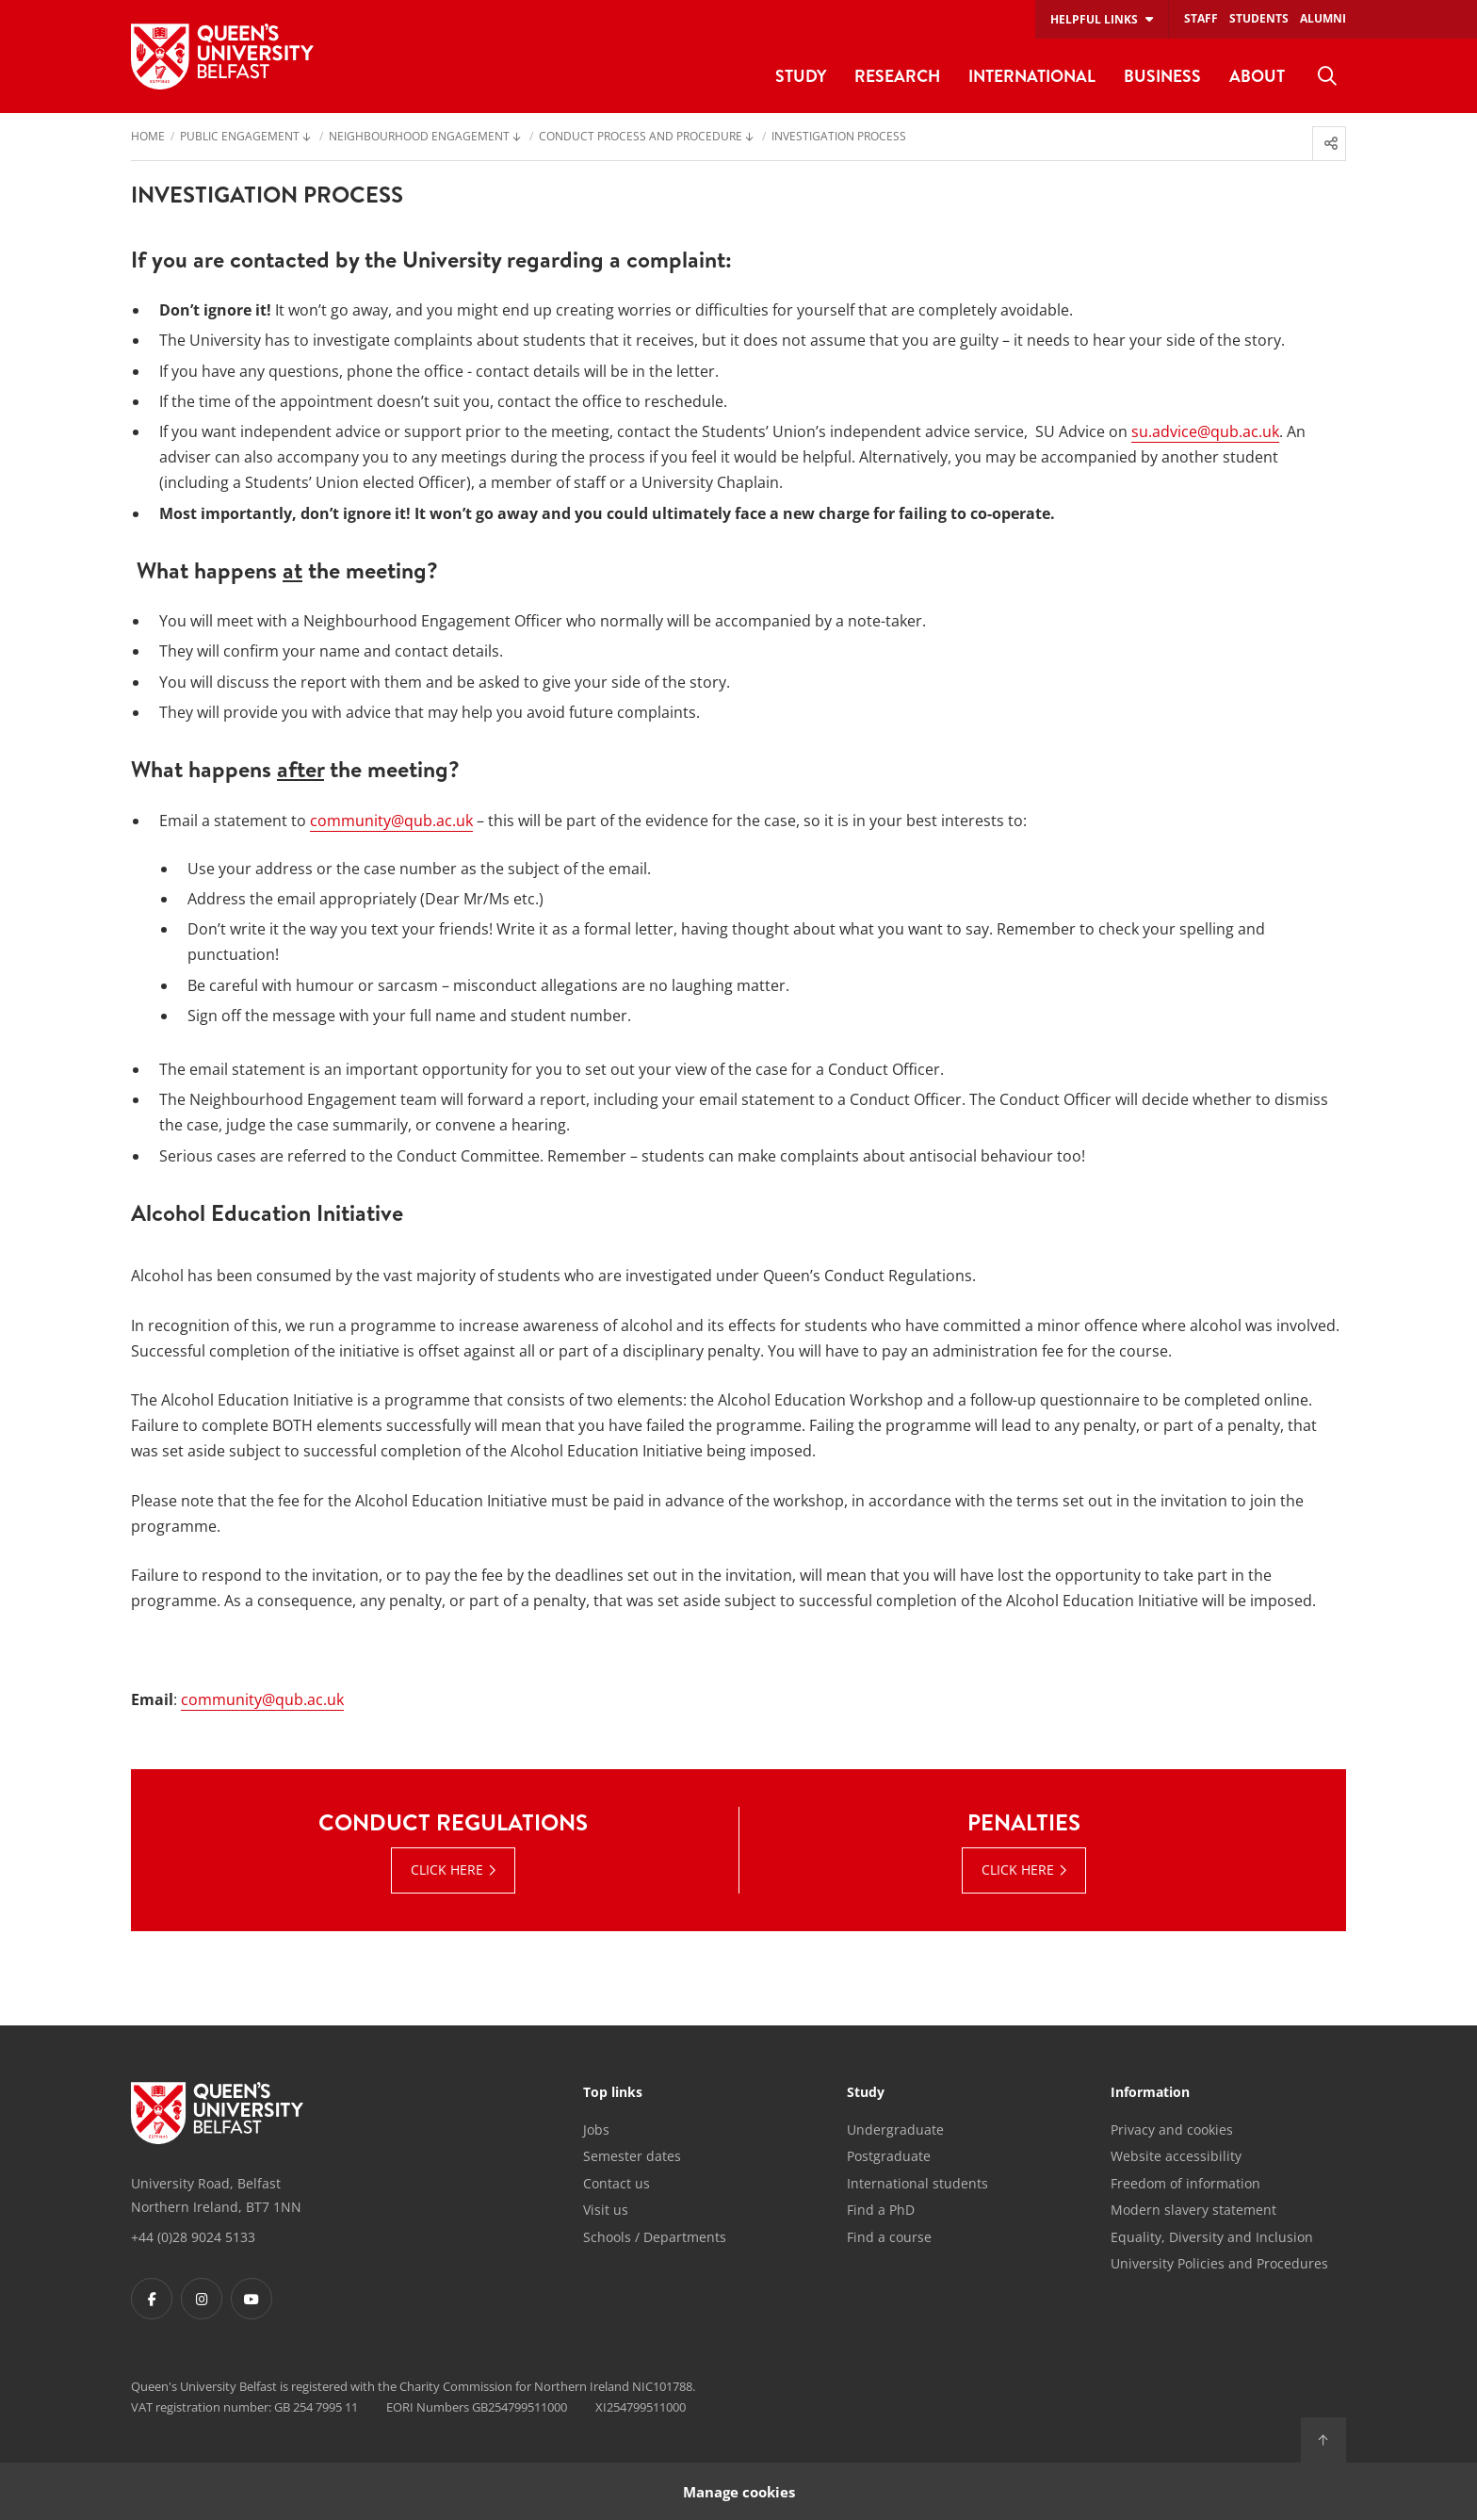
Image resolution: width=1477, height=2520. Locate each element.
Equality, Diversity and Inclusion (1212, 2237)
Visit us (605, 2210)
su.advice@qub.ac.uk (1205, 431)
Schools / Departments (654, 2237)
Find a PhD (881, 2210)
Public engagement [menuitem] (240, 137)
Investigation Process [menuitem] (838, 137)
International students (917, 2183)
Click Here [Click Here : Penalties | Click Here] (1018, 1869)
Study (866, 2093)
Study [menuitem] (800, 76)
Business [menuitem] (1162, 76)
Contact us (616, 2183)
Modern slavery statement (1193, 2210)
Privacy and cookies (1172, 2129)
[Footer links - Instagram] (201, 2298)
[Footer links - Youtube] (251, 2298)
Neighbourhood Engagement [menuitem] (419, 137)
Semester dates (632, 2156)
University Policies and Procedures (1219, 2263)
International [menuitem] (1032, 76)
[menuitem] (1327, 76)
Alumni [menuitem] (1323, 18)
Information (1150, 2093)
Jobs (596, 2129)
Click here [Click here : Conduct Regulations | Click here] (447, 1869)
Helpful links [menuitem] (1094, 19)
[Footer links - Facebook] (151, 2298)
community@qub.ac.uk (391, 820)
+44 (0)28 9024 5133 (193, 2237)
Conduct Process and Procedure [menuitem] (640, 137)
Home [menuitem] (148, 137)
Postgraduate (889, 2156)
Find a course (889, 2237)
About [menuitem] (1257, 76)
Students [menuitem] (1259, 18)
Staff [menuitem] (1201, 18)
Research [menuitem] (897, 76)
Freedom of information (1185, 2183)
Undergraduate (895, 2129)
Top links (612, 2093)
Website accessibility (1176, 2156)
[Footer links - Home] (217, 2113)
